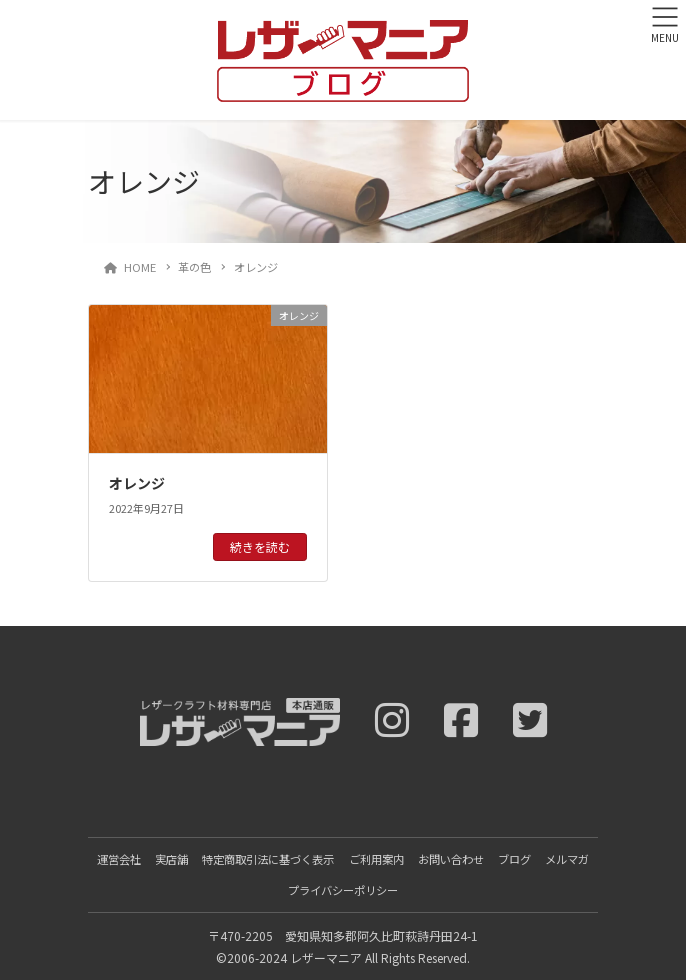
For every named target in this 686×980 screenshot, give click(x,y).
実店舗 (171, 859)
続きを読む (260, 546)
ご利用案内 (376, 859)
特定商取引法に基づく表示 (268, 859)
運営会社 (119, 859)
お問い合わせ (451, 859)
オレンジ (137, 483)
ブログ (514, 859)
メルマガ (567, 859)
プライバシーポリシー (343, 890)
